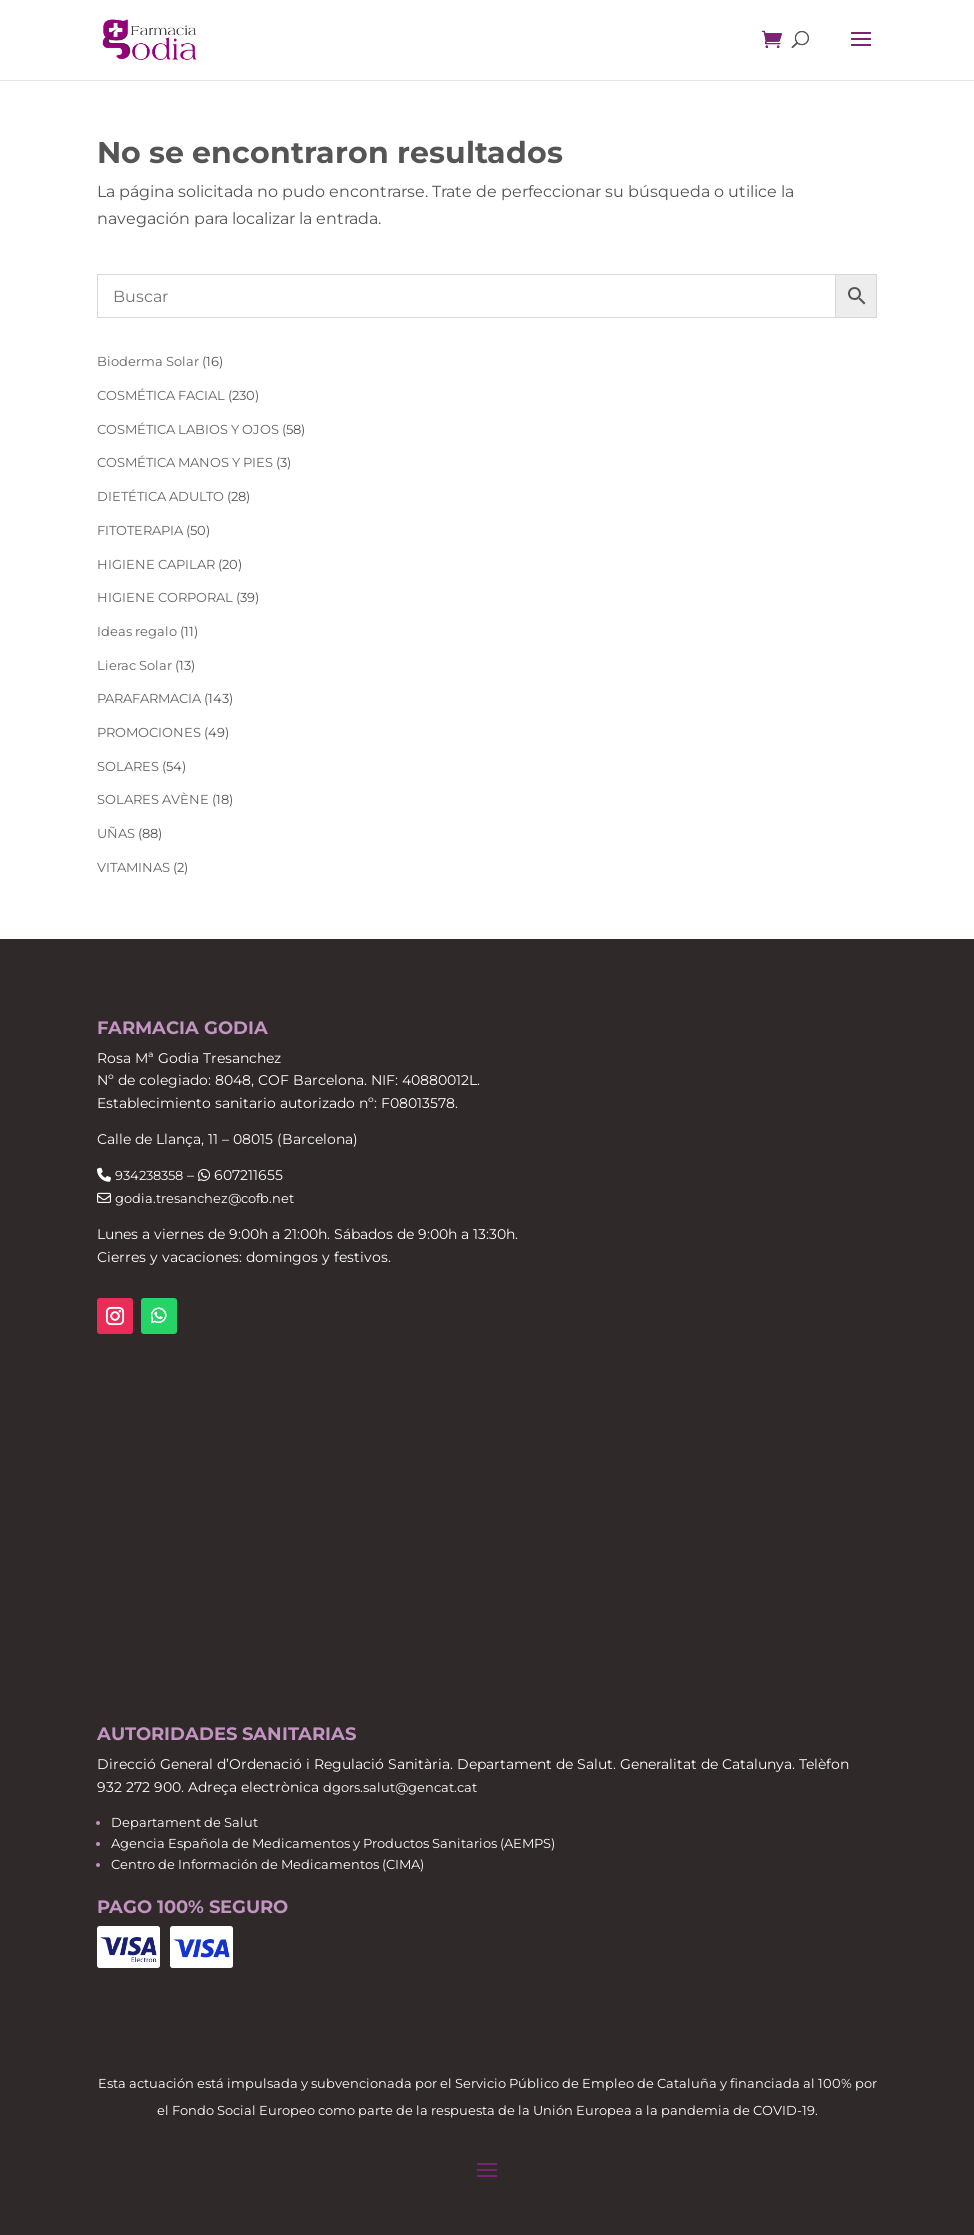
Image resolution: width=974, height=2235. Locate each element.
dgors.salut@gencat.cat (400, 1787)
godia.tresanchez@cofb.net (204, 1198)
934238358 (149, 1175)
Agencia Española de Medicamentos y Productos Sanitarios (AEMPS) (333, 1843)
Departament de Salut (184, 1822)
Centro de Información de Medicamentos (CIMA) (267, 1864)
